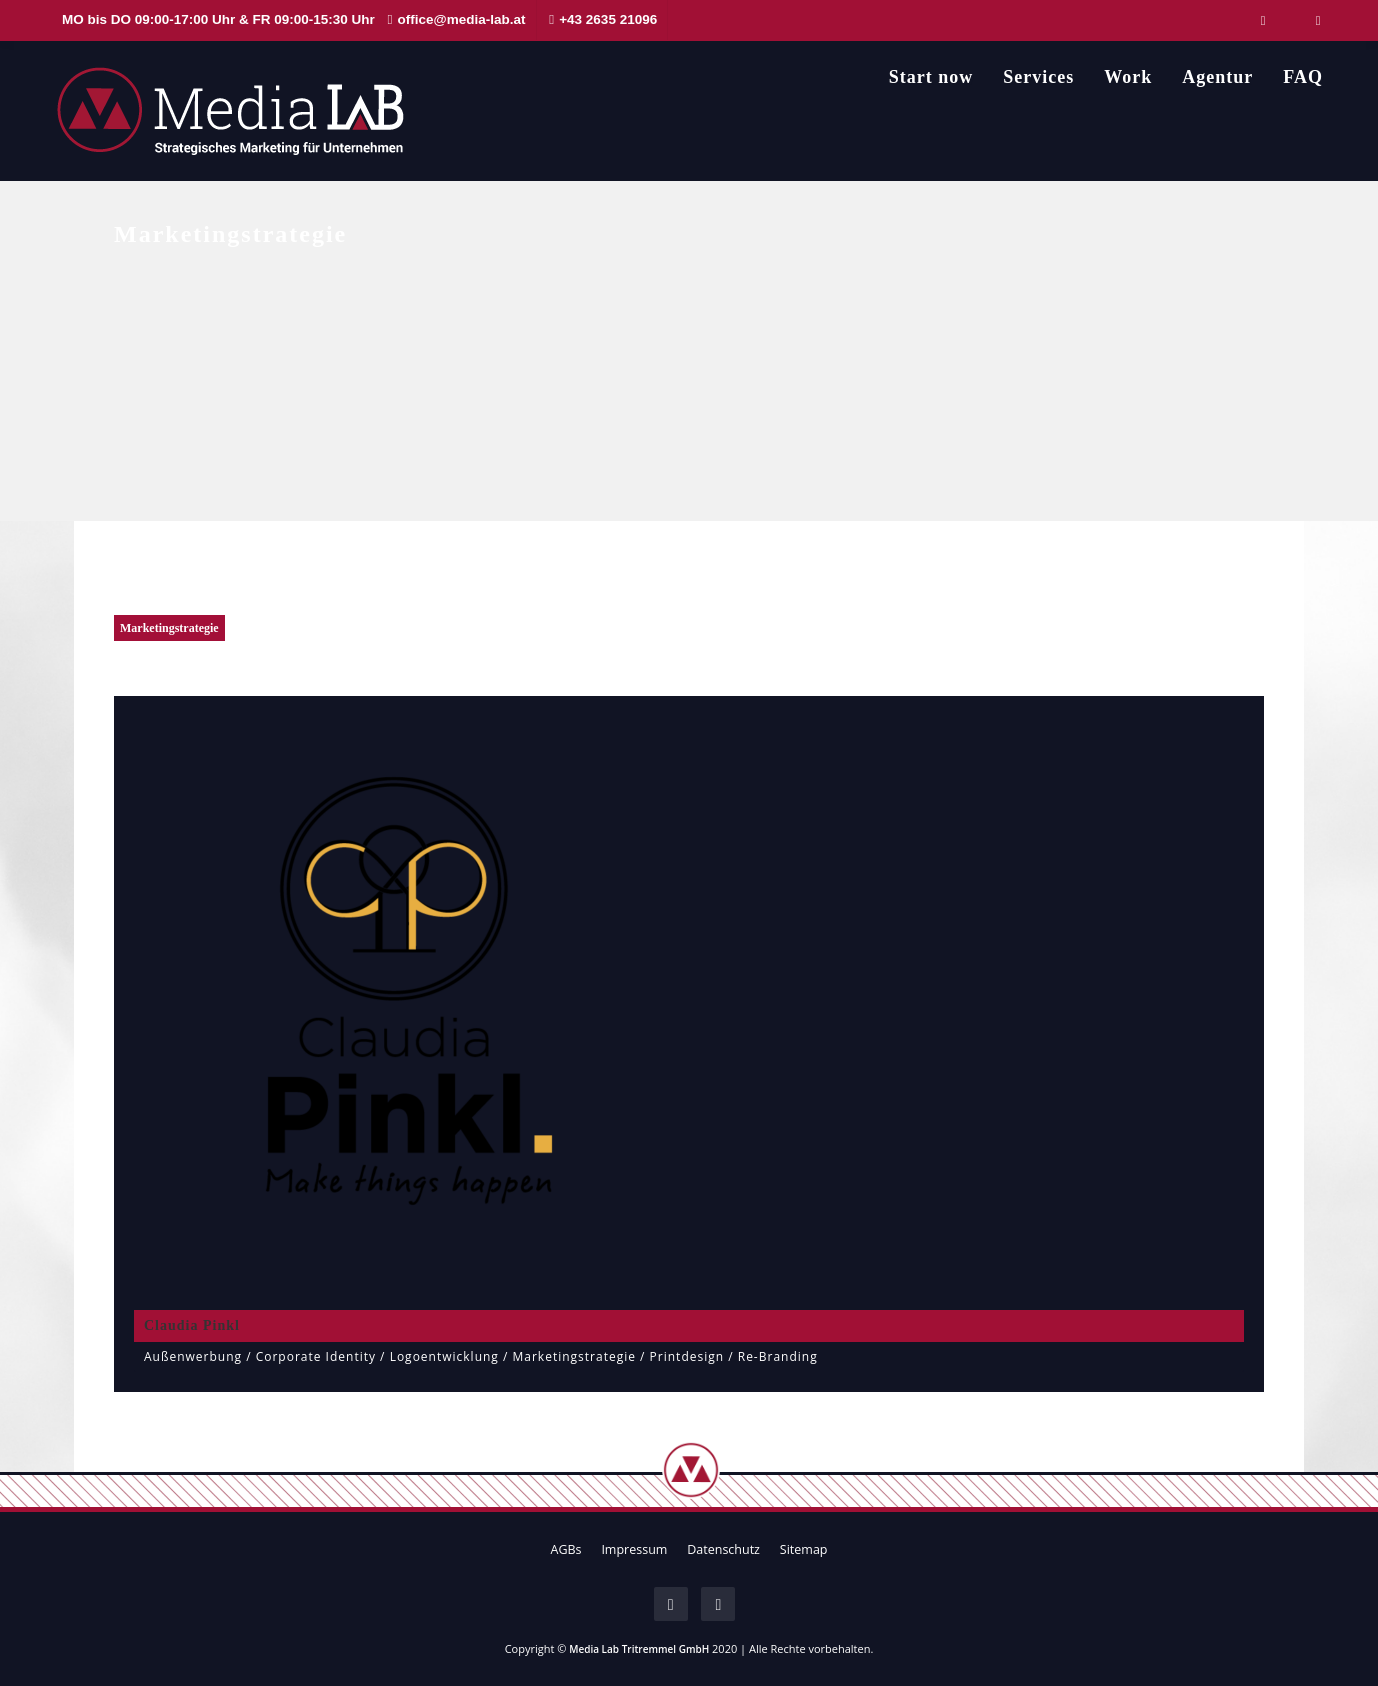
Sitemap (804, 1549)
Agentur (1217, 77)
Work (1128, 77)
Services (1038, 77)
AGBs (565, 1549)
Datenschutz (723, 1549)
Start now (931, 77)
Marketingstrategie (169, 628)
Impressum (634, 1549)
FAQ (1303, 77)
